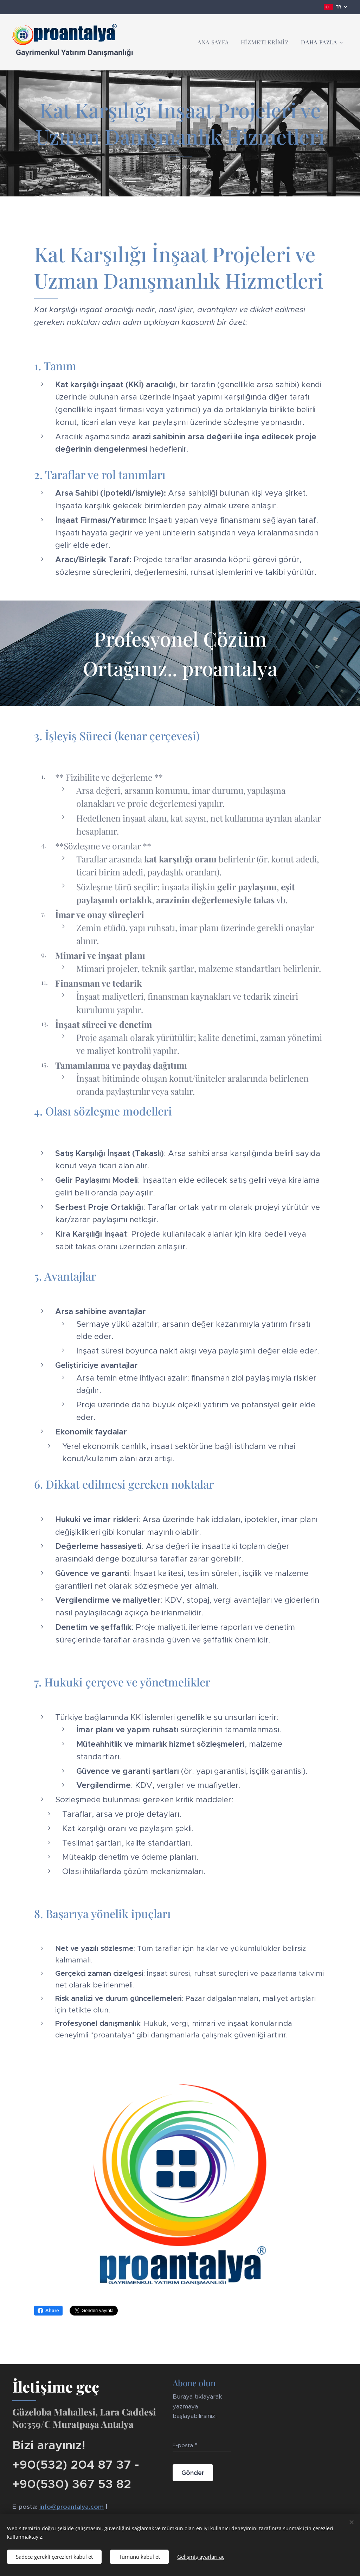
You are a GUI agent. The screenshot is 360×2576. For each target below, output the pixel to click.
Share (48, 2310)
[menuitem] (213, 42)
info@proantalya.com (71, 2506)
